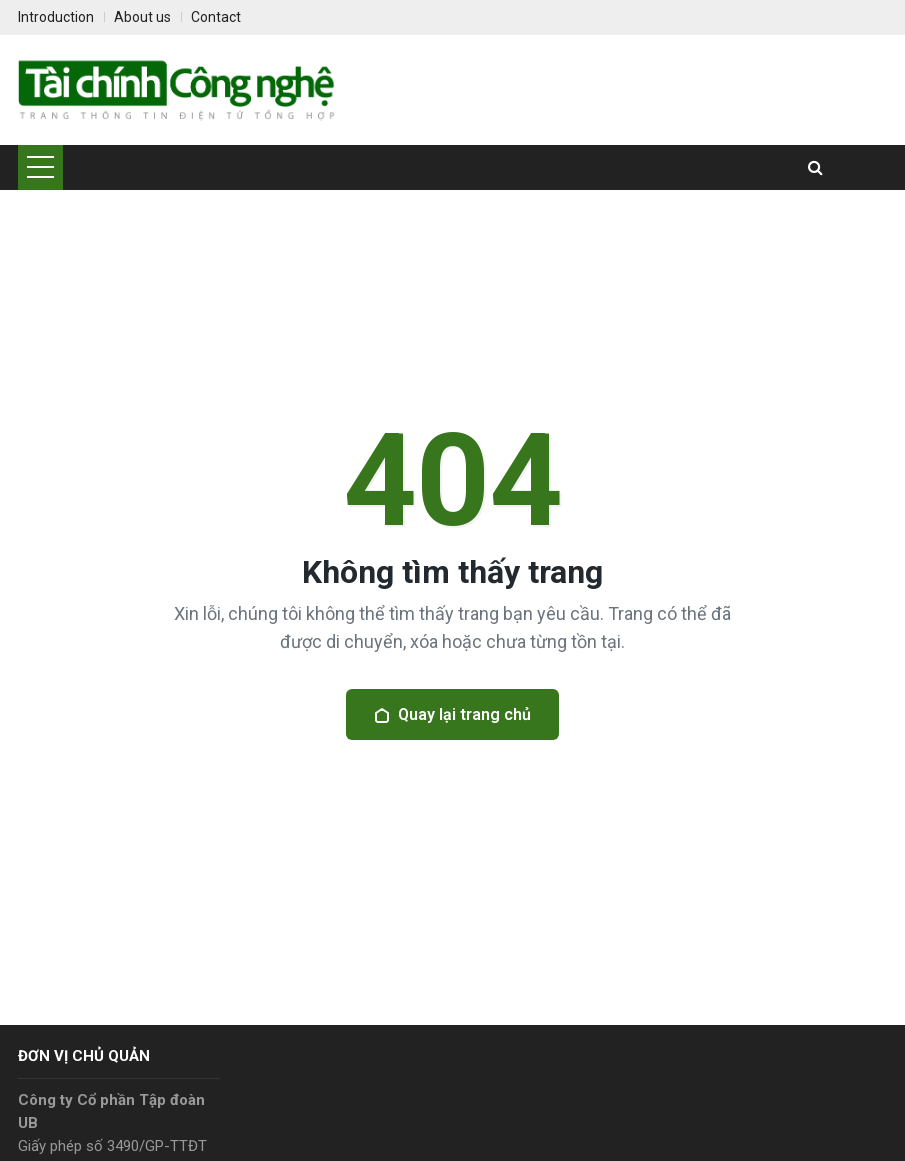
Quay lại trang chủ (452, 714)
